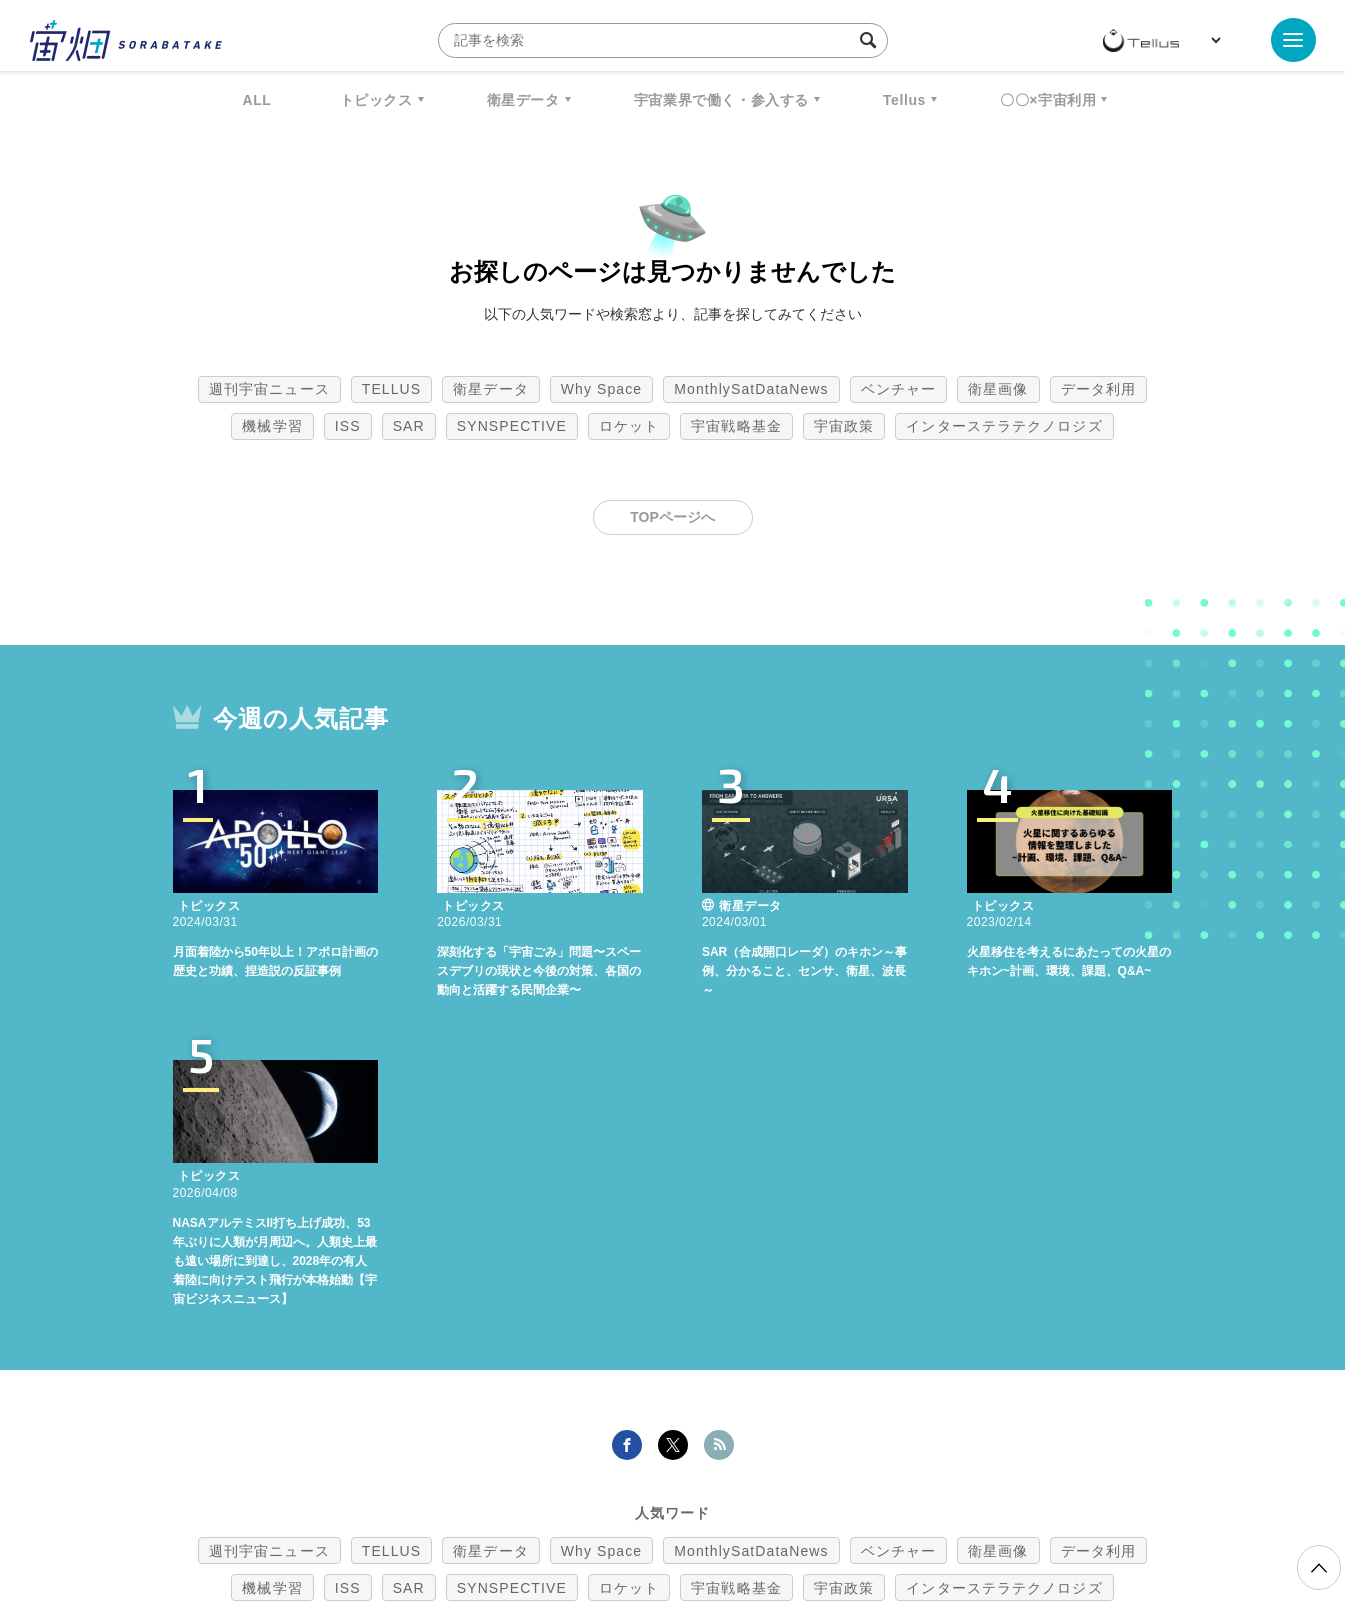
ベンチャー (899, 389)
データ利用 (1099, 389)
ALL (257, 100)
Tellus (904, 100)
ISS (348, 426)
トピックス (376, 100)
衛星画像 (998, 389)
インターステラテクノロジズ (1004, 426)
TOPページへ (672, 517)
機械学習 (272, 426)
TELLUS (392, 389)
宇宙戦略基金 (736, 426)
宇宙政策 (844, 426)
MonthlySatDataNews (751, 389)
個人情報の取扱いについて (613, 1515)
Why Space (602, 389)
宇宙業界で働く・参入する (721, 100)
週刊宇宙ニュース (269, 389)
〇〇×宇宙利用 (1048, 100)
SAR (409, 426)
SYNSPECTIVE (512, 426)
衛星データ (523, 100)
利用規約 (507, 1515)
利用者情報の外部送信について (778, 1515)
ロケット (629, 426)
